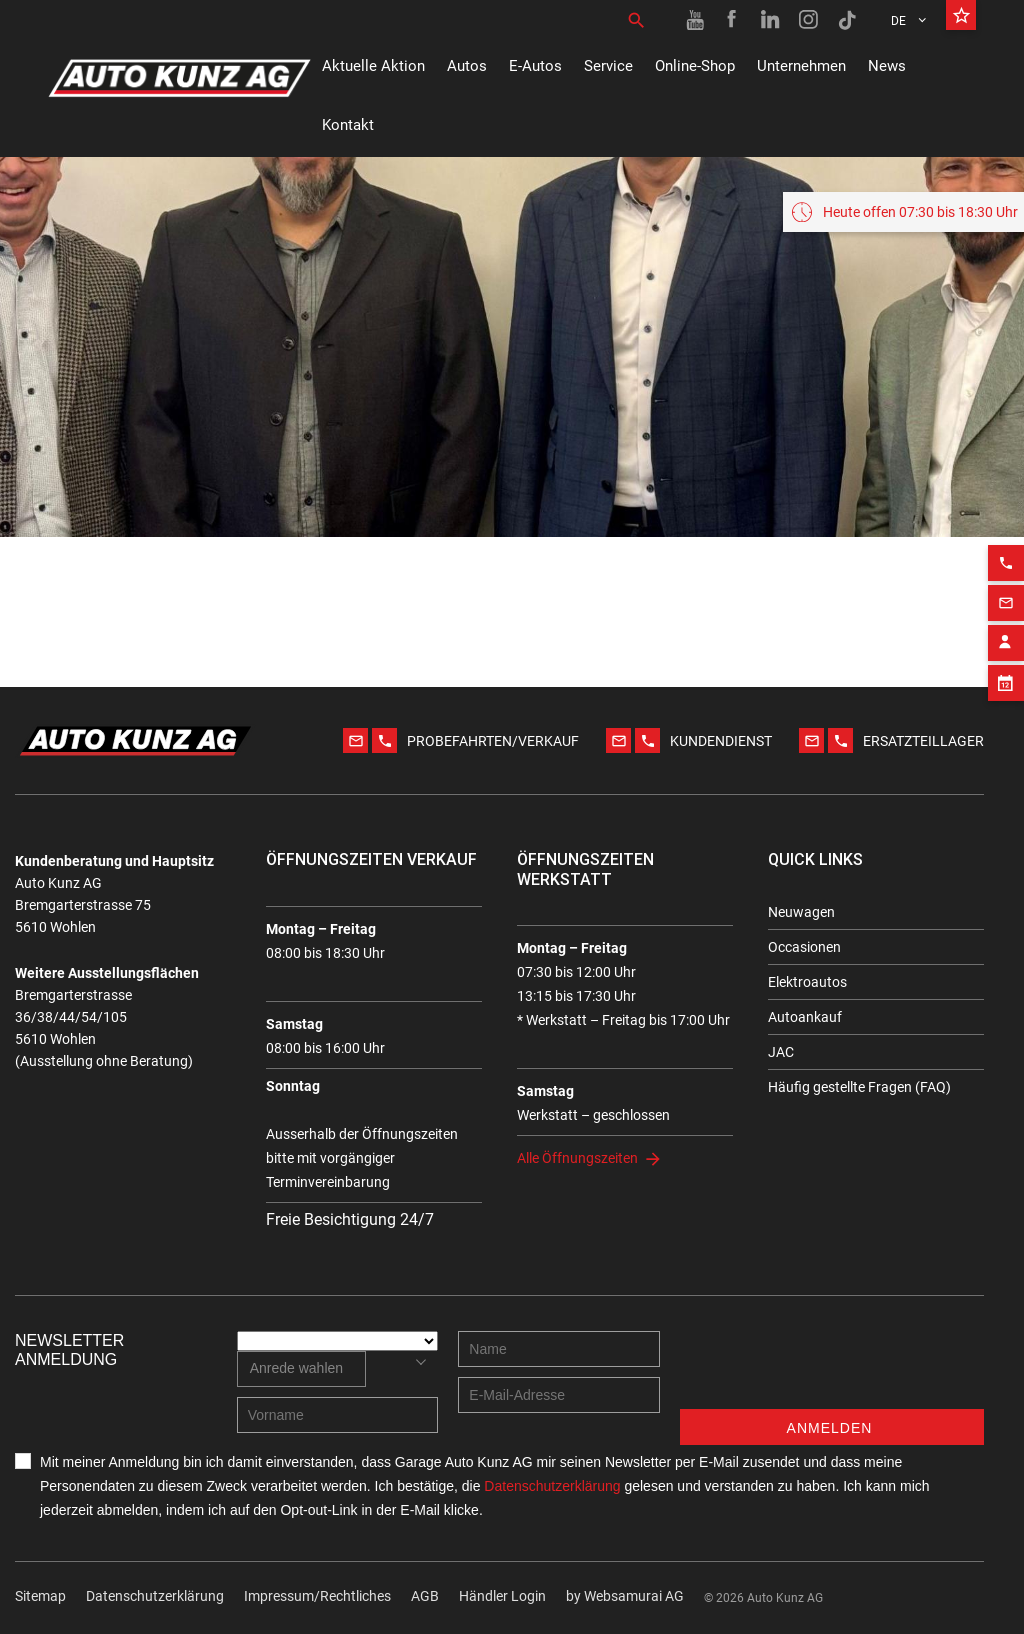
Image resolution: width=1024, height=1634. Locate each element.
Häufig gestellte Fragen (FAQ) (859, 1087)
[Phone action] (1006, 555)
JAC (781, 1052)
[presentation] (832, 1370)
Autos (467, 66)
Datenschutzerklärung (155, 1596)
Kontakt (348, 125)
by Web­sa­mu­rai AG (625, 1596)
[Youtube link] (695, 20)
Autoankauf (805, 1017)
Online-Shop (695, 66)
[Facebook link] (733, 20)
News (887, 66)
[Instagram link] (809, 20)
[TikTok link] (847, 20)
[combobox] (301, 1369)
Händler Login (502, 1596)
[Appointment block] (1006, 675)
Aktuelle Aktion (373, 66)
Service (608, 66)
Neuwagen (801, 912)
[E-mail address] (559, 1395)
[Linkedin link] (771, 20)
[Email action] (1006, 595)
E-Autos (535, 66)
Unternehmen (801, 66)
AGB (425, 1596)
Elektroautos (807, 982)
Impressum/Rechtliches (317, 1596)
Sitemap (40, 1596)
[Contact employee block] (1006, 635)
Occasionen (804, 947)
